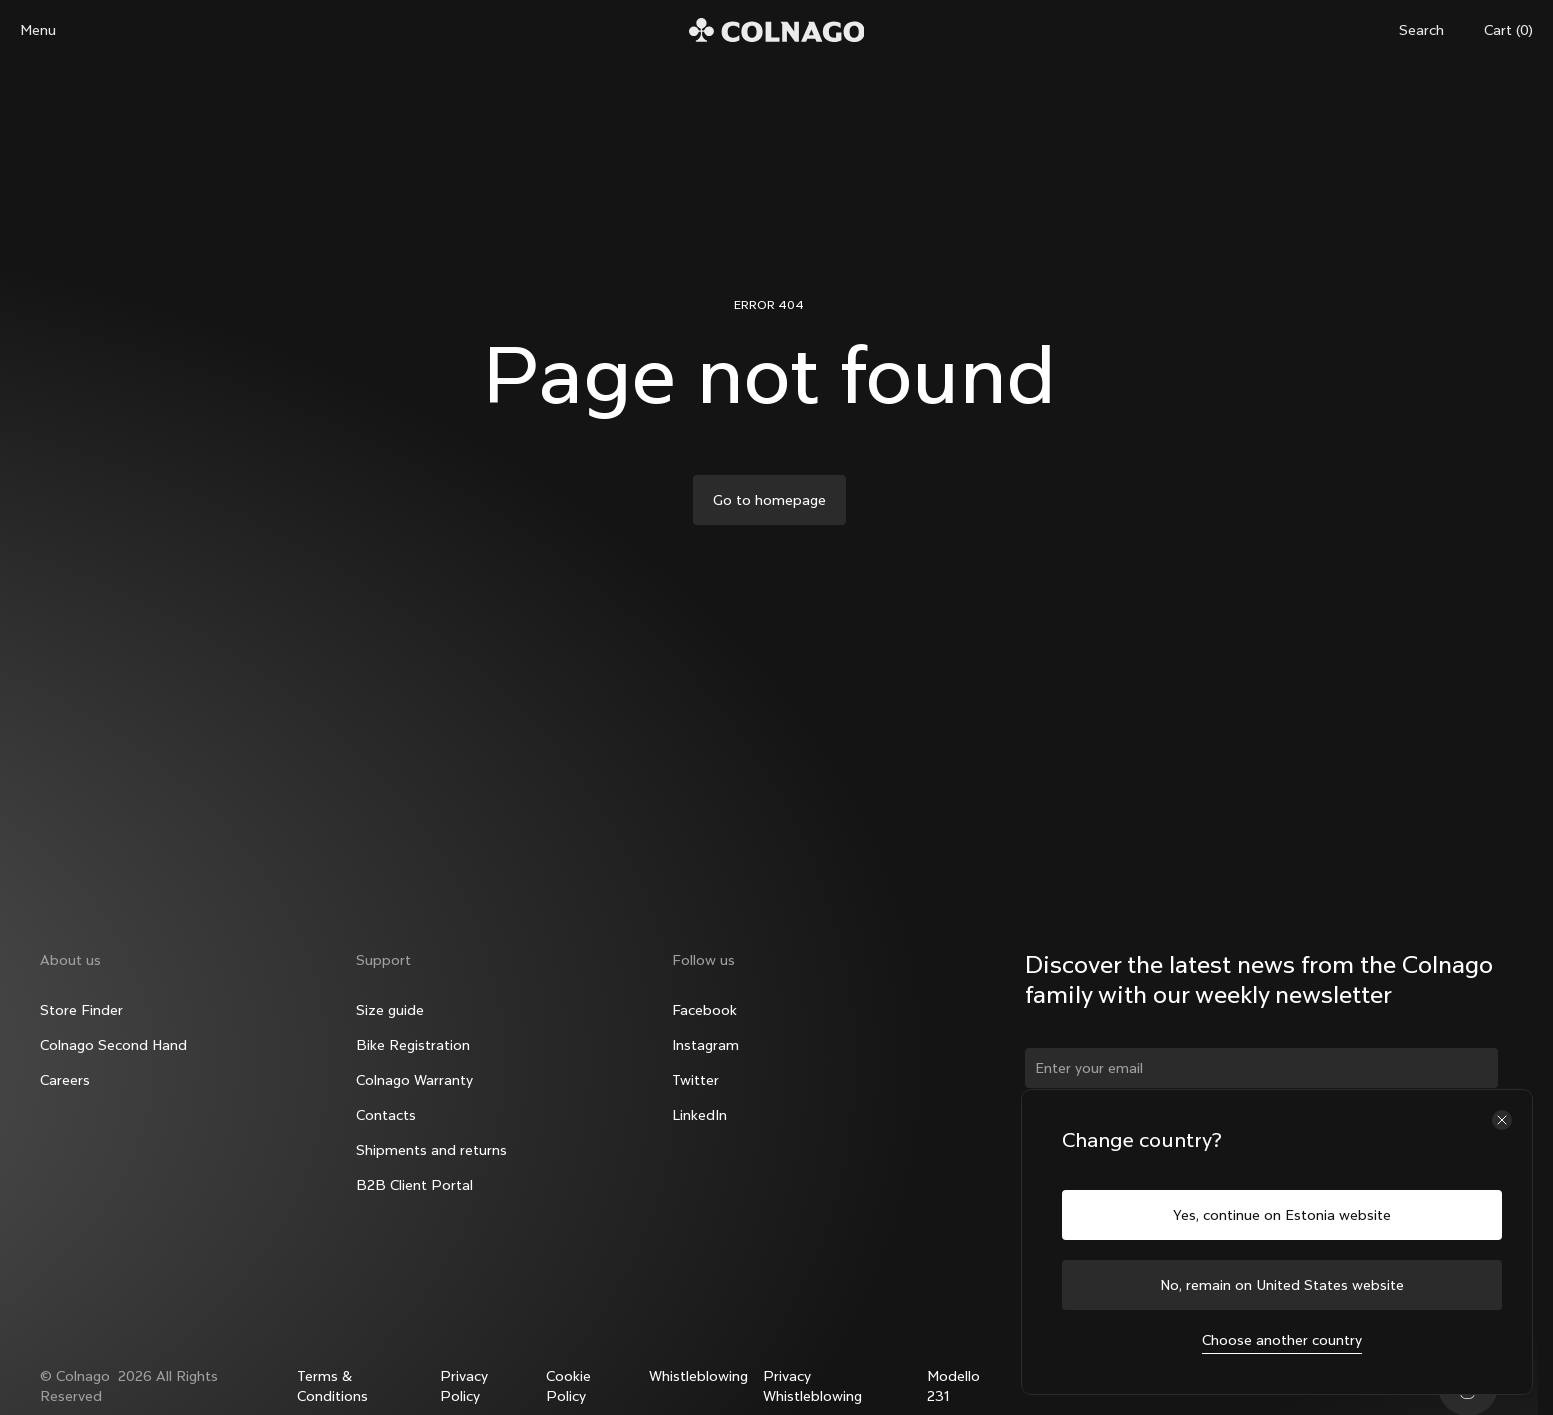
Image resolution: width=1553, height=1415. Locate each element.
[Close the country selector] (1502, 1120)
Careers (65, 1080)
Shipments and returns (431, 1150)
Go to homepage (769, 500)
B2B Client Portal (414, 1185)
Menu (38, 30)
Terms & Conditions (332, 1386)
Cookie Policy (568, 1386)
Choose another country (1282, 1340)
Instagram (705, 1045)
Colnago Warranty (414, 1080)
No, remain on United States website (1282, 1285)
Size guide (390, 1010)
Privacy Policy (464, 1386)
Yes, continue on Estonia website (1282, 1215)
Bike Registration (413, 1045)
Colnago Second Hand (113, 1045)
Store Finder (81, 1010)
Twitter (695, 1080)
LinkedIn (699, 1115)
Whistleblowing (698, 1376)
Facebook (704, 1010)
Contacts (386, 1115)
